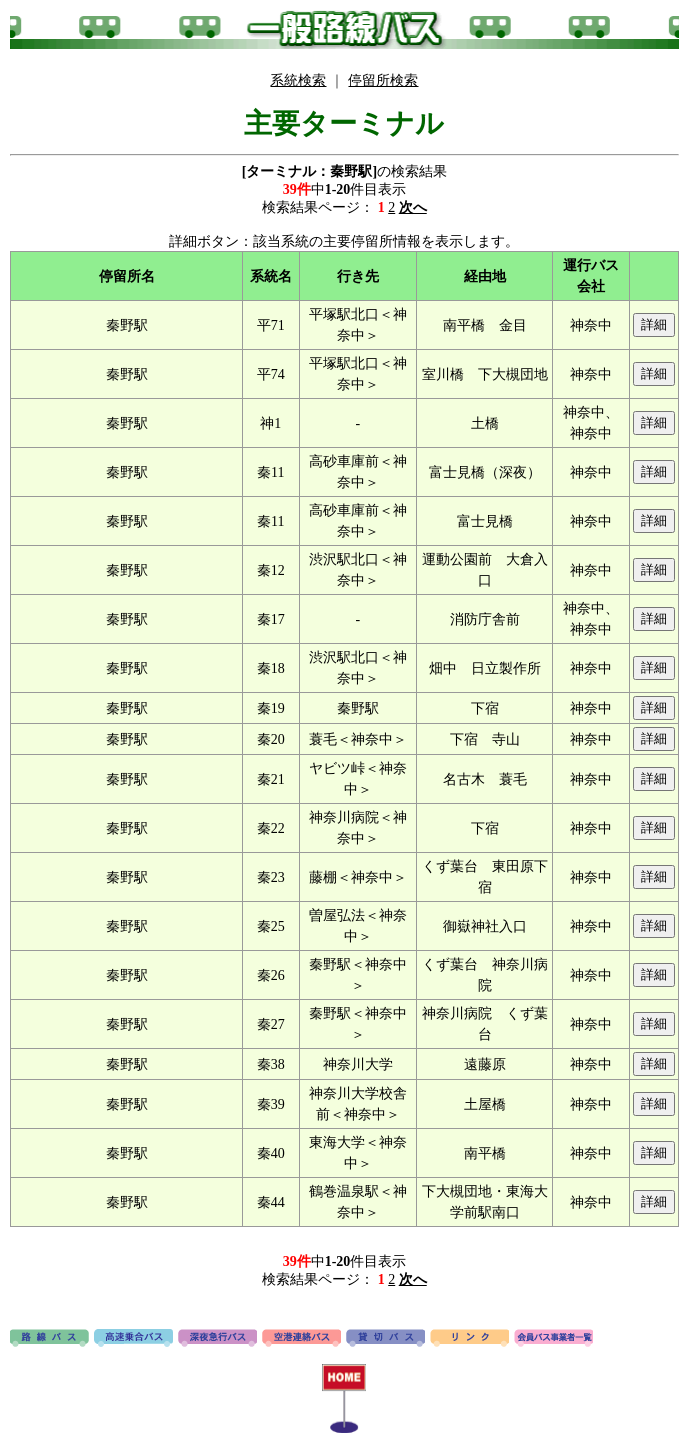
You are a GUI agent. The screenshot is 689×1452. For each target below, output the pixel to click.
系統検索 (298, 80)
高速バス (133, 1339)
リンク (469, 1339)
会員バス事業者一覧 (553, 1339)
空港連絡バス (301, 1339)
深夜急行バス (217, 1339)
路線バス (49, 1339)
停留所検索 (383, 80)
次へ (413, 207)
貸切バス (385, 1339)
